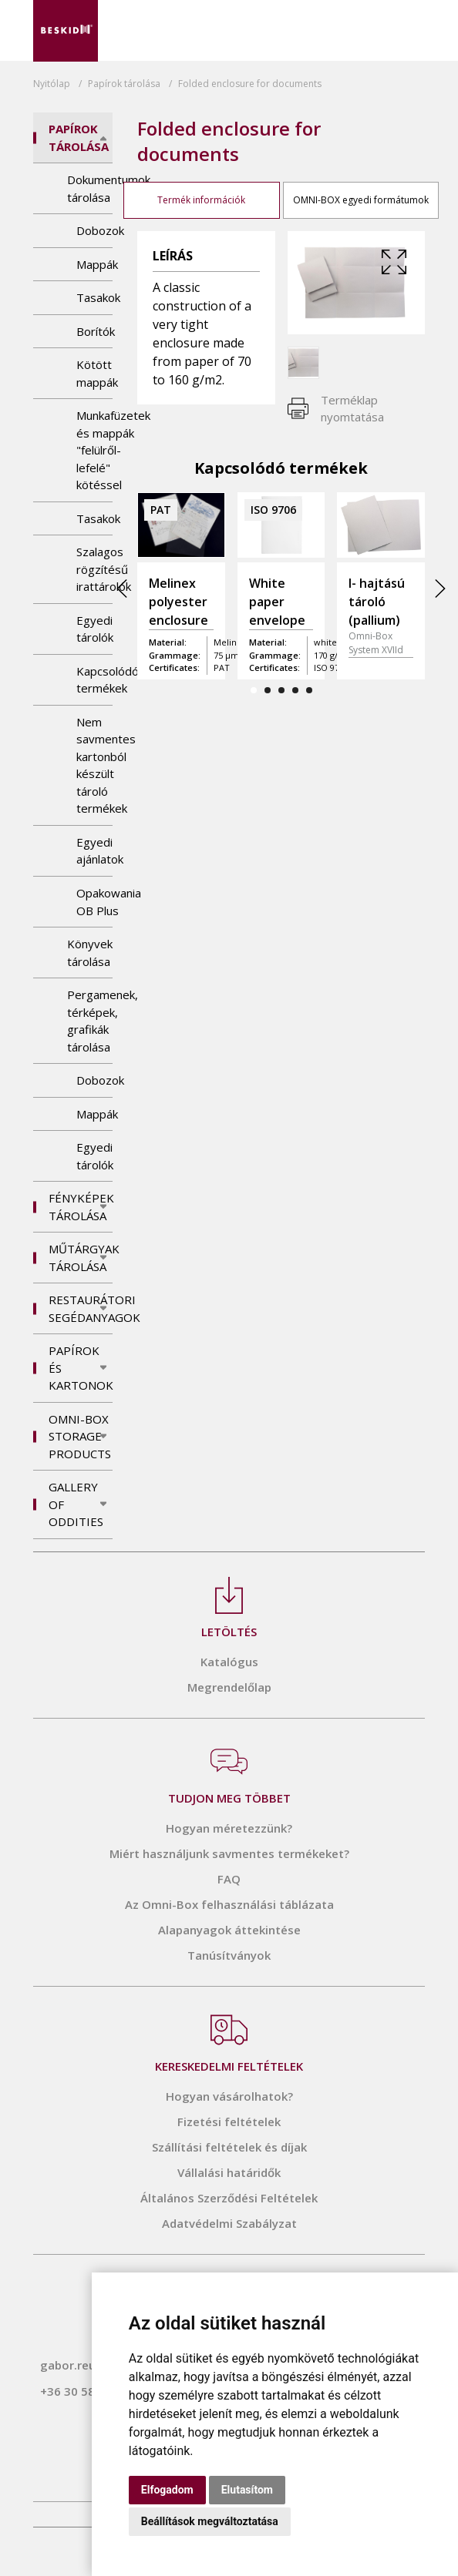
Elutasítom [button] (247, 2490)
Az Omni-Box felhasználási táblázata (229, 1904)
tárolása (124, 83)
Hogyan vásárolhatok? (229, 2096)
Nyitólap (51, 83)
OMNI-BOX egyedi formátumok (361, 199)
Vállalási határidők (229, 2172)
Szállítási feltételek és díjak (229, 2147)
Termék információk (201, 199)
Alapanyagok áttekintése (229, 1929)
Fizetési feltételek (229, 2121)
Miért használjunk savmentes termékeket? (229, 1853)
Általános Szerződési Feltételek (229, 2197)
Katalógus (229, 1661)
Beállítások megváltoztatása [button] (209, 2521)
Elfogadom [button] (167, 2490)
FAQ (229, 1879)
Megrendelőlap (229, 1687)
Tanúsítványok (229, 1955)
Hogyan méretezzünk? (229, 1828)
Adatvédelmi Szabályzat (229, 2223)
